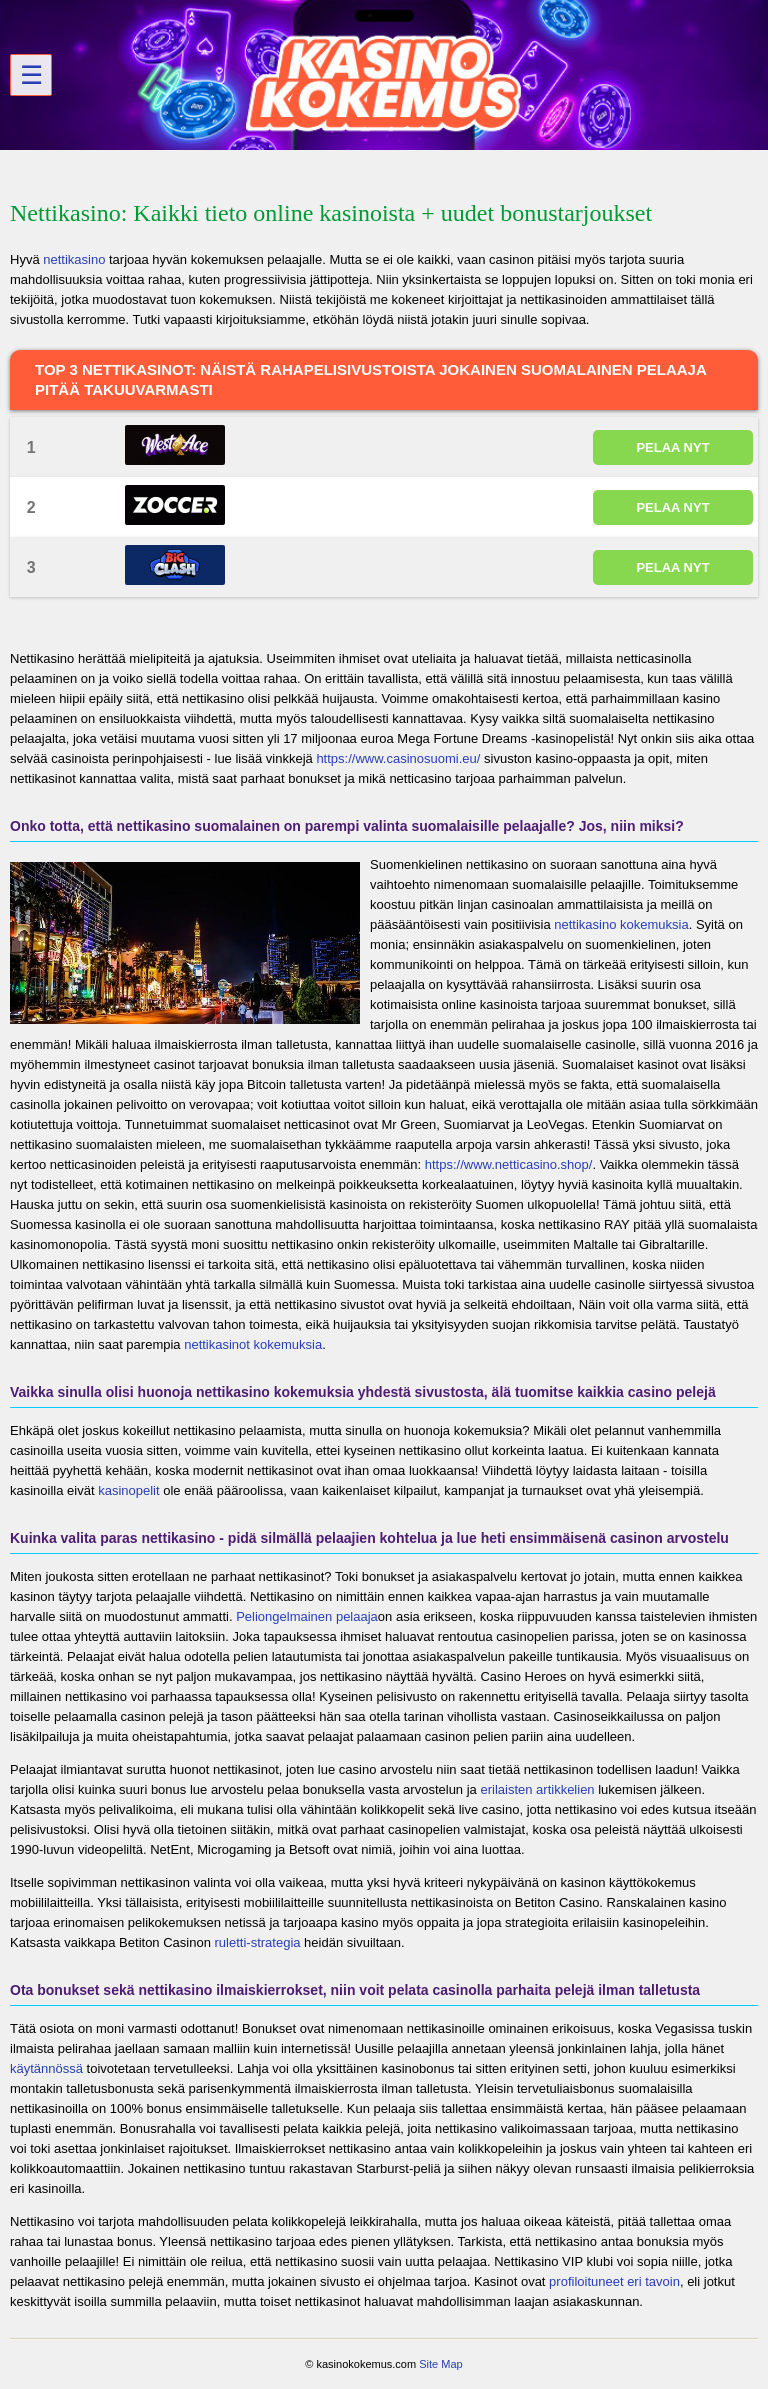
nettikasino (74, 259)
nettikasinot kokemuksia (253, 1344)
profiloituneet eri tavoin (614, 2281)
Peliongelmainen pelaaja (307, 1616)
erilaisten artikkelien (537, 1789)
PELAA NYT (672, 447)
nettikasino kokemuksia (621, 924)
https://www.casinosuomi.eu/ (398, 758)
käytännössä (46, 2068)
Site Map (440, 2364)
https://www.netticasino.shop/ (509, 1164)
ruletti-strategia (258, 1942)
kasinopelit (128, 1490)
